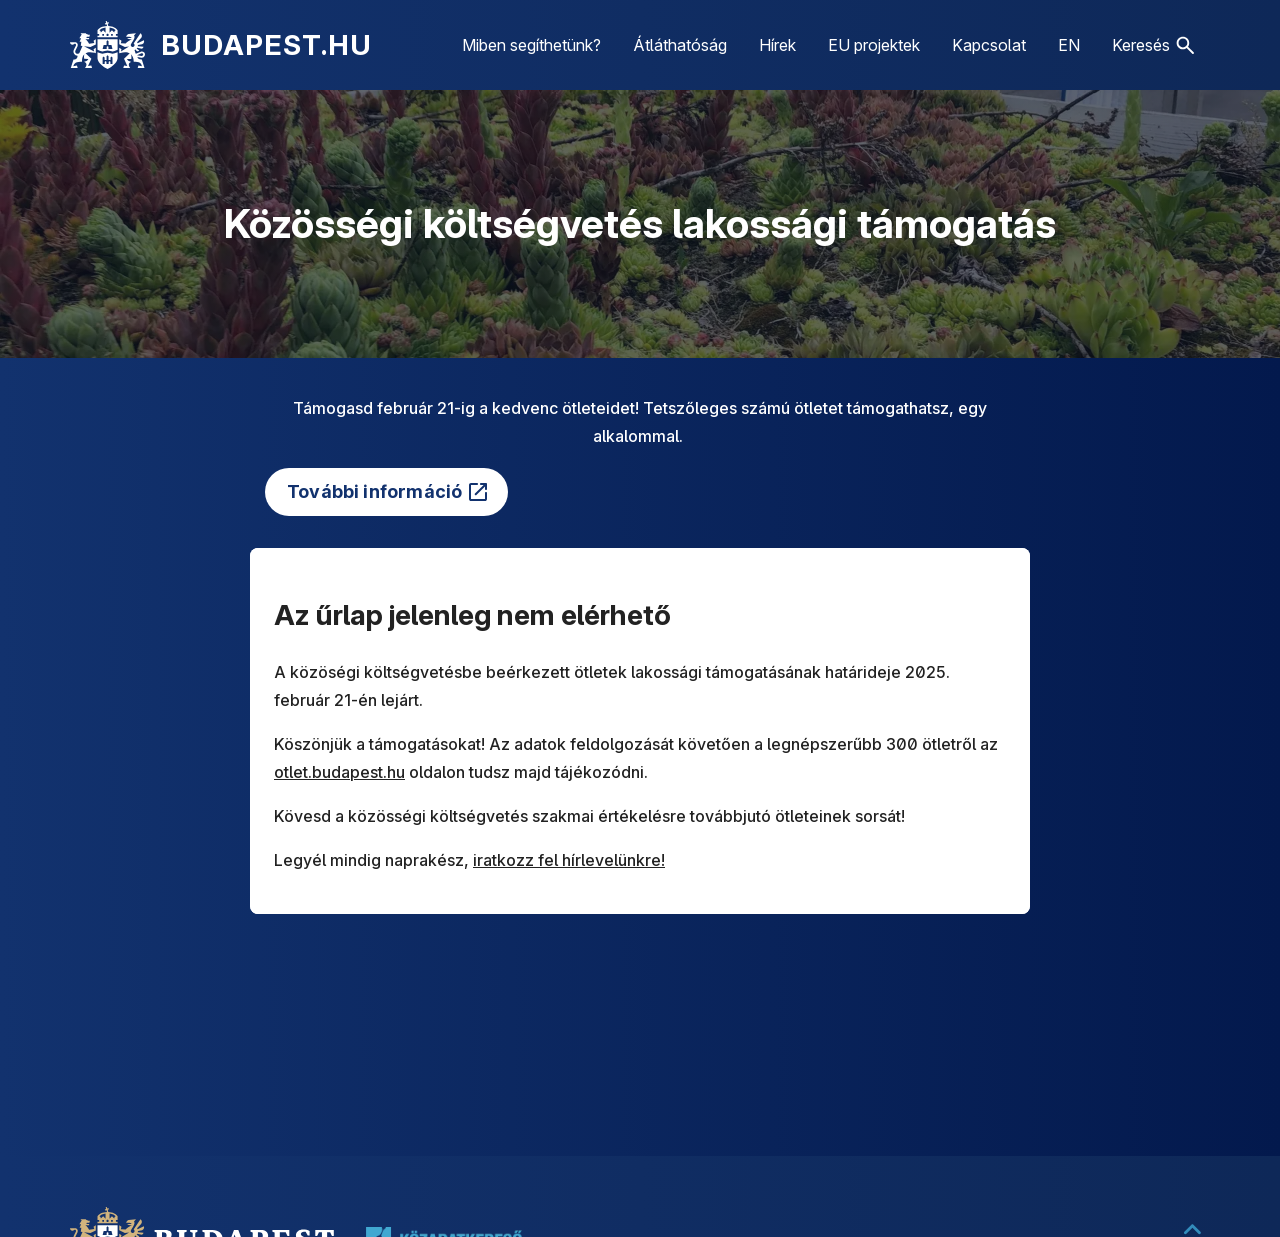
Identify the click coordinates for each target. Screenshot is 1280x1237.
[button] (1153, 45)
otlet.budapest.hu (339, 772)
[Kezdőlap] (107, 45)
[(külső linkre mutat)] (386, 492)
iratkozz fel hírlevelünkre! (569, 860)
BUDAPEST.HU (266, 45)
